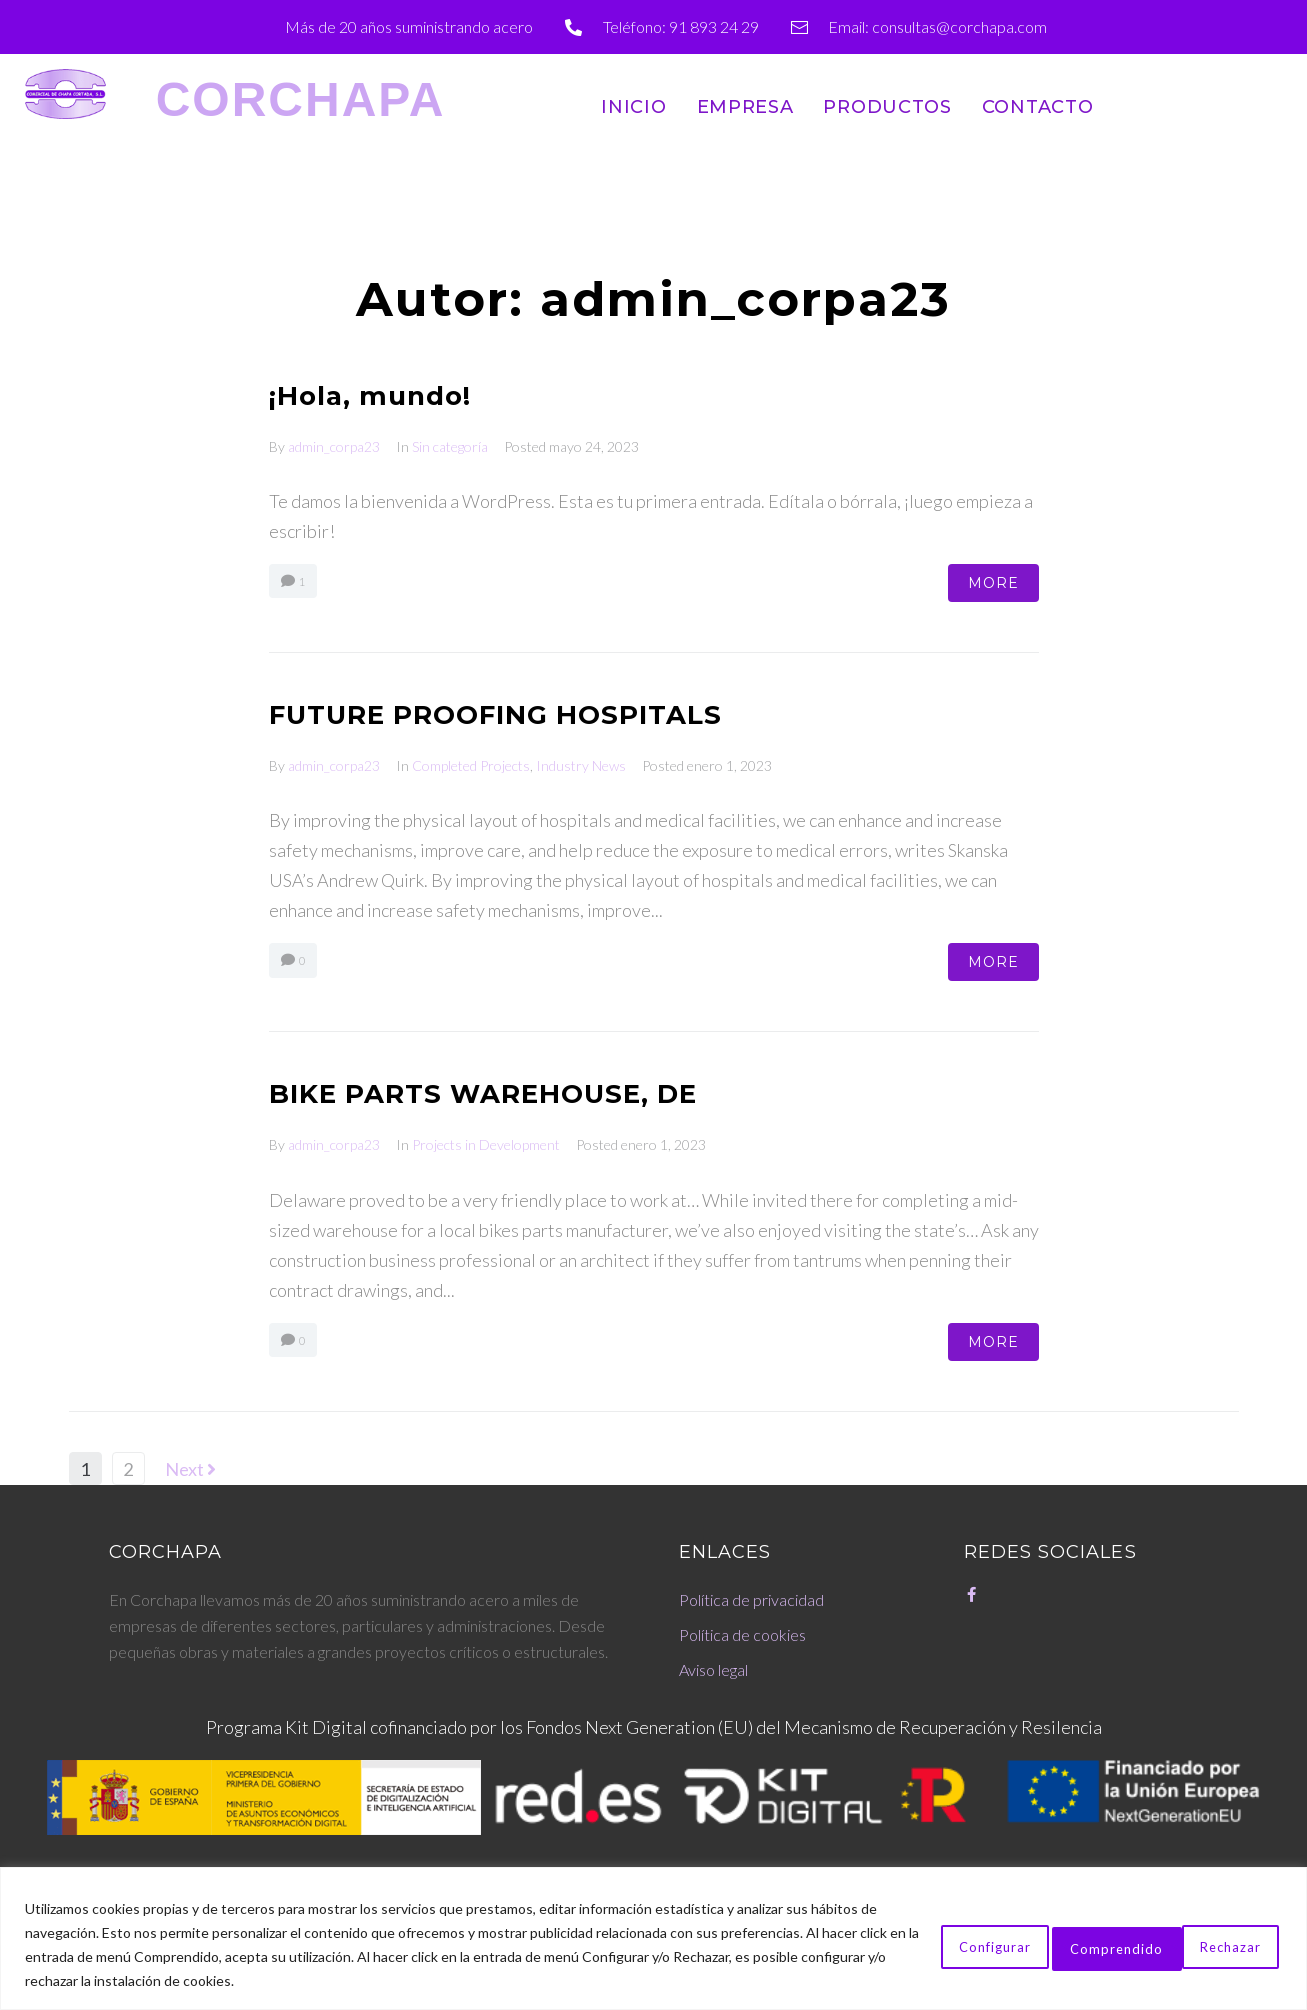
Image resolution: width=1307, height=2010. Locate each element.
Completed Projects (471, 765)
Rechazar (1058, 1944)
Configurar (921, 1944)
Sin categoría (450, 446)
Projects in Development (486, 1144)
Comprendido (1205, 1944)
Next (190, 1469)
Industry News (581, 765)
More (993, 583)
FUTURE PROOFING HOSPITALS (523, 713)
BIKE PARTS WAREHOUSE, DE (511, 1092)
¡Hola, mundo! (383, 394)
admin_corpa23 (334, 446)
